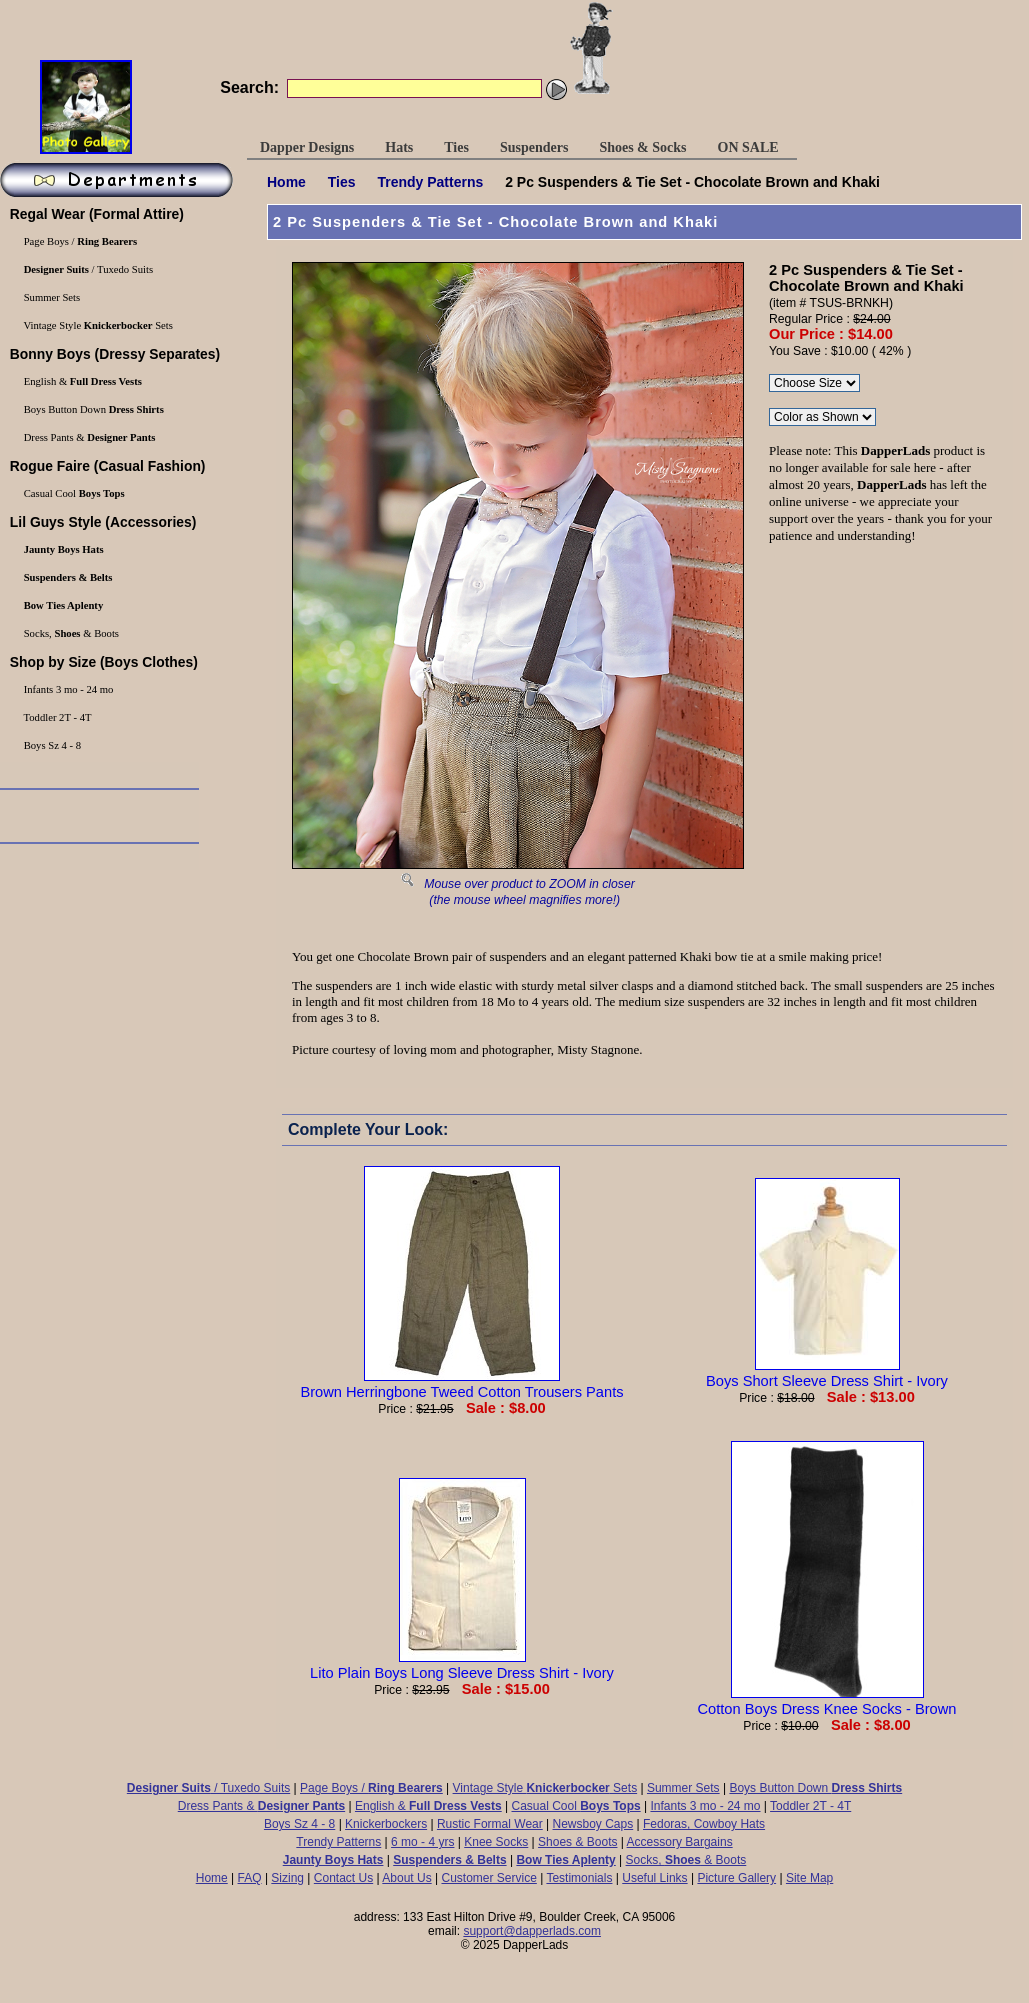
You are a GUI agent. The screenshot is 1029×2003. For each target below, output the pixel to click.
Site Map (809, 1878)
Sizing (287, 1878)
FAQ (250, 1878)
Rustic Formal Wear (490, 1824)
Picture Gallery (736, 1878)
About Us (406, 1878)
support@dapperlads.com (532, 1931)
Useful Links (654, 1878)
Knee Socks (496, 1842)
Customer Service (488, 1878)
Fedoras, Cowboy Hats (704, 1824)
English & (428, 1806)
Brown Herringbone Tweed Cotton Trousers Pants (461, 1384)
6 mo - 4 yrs (422, 1842)
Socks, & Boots (686, 1860)
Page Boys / (371, 1788)
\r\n (822, 417)
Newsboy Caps (593, 1824)
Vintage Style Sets (545, 1788)
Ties (342, 182)
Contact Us (343, 1878)
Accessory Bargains (680, 1842)
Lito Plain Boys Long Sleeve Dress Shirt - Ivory (462, 1665)
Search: (249, 87)
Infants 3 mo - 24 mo (705, 1806)
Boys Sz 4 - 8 (299, 1824)
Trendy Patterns (430, 182)
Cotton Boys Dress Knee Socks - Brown (826, 1701)
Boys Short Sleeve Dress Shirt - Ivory (827, 1373)
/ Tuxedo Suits (208, 1788)
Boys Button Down (815, 1788)
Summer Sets (683, 1788)
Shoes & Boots (577, 1842)
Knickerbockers (386, 1824)
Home (286, 182)
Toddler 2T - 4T (810, 1806)
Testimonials (579, 1878)
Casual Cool (576, 1806)
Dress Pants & (261, 1806)
